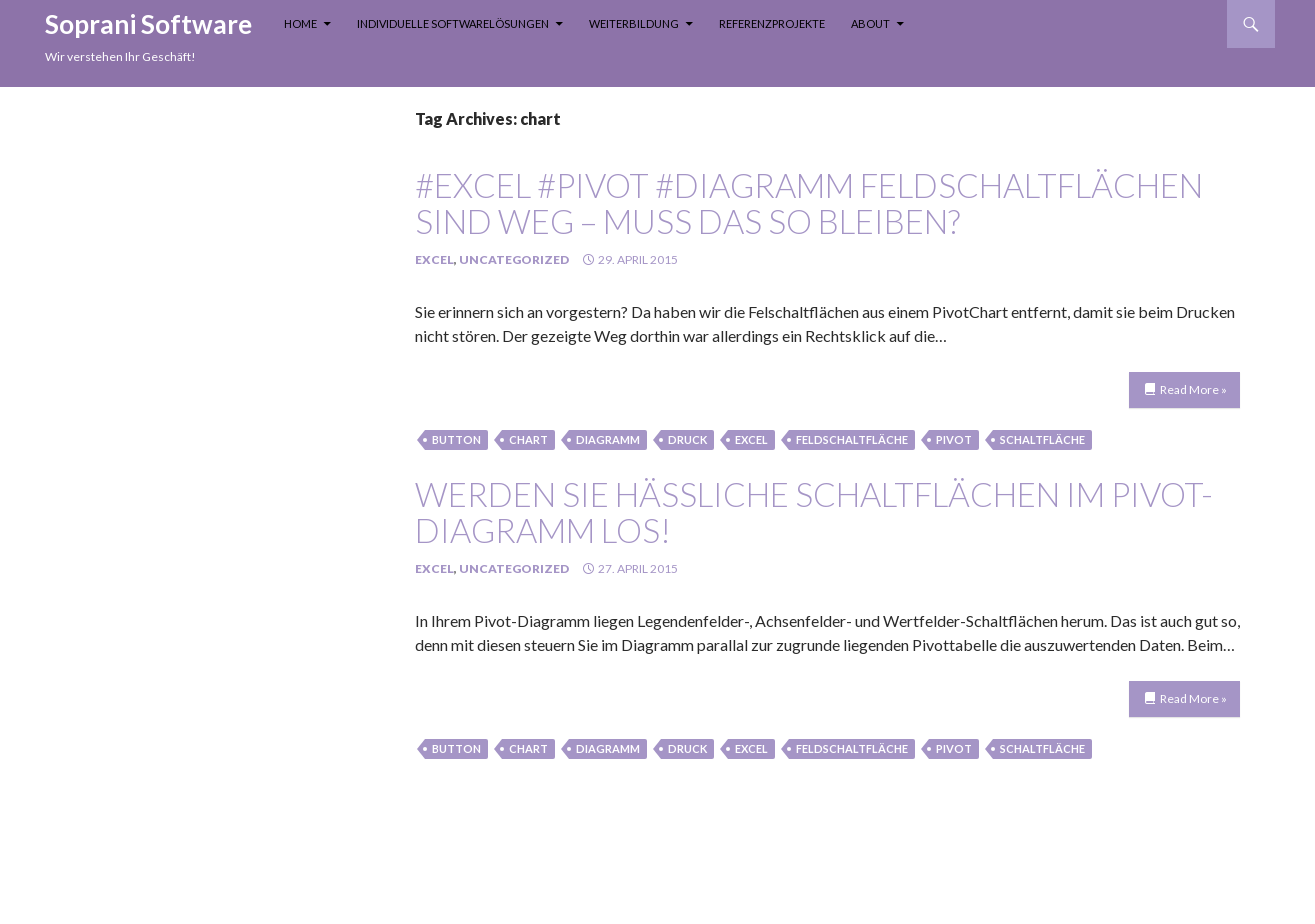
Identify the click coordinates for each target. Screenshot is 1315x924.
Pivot (954, 439)
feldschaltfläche (852, 439)
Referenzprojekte (772, 23)
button (456, 439)
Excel (434, 259)
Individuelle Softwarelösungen (453, 23)
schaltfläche (1042, 439)
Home (300, 23)
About (870, 23)
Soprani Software (148, 24)
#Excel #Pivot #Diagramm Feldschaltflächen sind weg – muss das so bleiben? (809, 203)
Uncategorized (514, 259)
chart (528, 439)
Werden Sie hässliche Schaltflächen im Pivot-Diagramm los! (814, 512)
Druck (687, 439)
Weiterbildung (634, 23)
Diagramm (608, 439)
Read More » (1193, 389)
